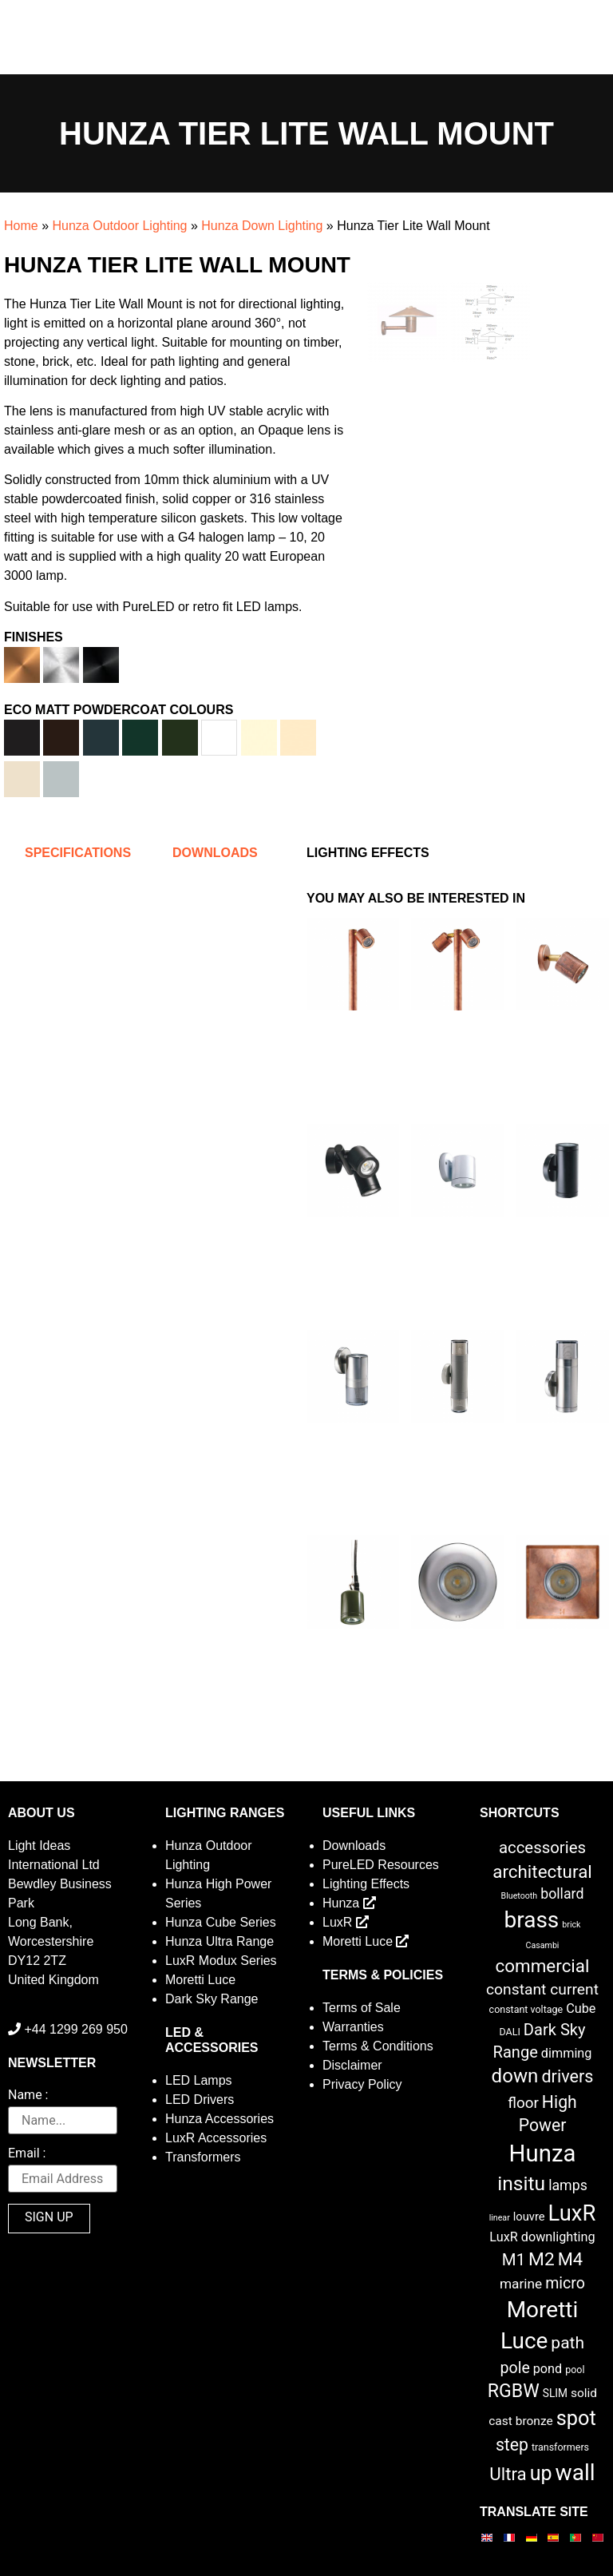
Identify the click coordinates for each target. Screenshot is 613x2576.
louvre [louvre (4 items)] (529, 2216)
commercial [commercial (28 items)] (543, 1965)
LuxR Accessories (216, 2138)
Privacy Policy (362, 2084)
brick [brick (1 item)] (571, 1924)
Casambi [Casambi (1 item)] (543, 1945)
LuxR (345, 1922)
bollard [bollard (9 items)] (561, 1894)
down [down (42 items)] (515, 2076)
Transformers (203, 2157)
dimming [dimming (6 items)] (566, 2053)
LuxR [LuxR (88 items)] (572, 2213)
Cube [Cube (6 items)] (580, 2008)
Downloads (354, 1845)
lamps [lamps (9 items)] (567, 2185)
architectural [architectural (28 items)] (542, 1871)
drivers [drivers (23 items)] (567, 2076)
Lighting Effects (365, 1884)
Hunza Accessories (219, 2118)
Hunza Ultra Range (219, 1941)
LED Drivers (199, 2099)
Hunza (349, 1903)
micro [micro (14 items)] (565, 2283)
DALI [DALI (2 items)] (509, 2032)
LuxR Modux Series (221, 1960)
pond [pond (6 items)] (548, 2368)
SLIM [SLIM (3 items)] (555, 2393)
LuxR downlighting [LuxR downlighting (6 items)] (542, 2237)
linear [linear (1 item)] (499, 2218)
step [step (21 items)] (512, 2445)
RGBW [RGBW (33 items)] (514, 2391)
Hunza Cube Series (220, 1922)
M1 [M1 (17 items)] (513, 2259)
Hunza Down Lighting (261, 225)
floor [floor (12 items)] (523, 2103)
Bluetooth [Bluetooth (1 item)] (519, 1896)
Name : (28, 2095)
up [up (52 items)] (541, 2473)
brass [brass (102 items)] (532, 1920)
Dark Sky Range (212, 1999)
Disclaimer (352, 2065)
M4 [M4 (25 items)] (570, 2259)
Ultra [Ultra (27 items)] (508, 2473)
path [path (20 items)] (567, 2342)
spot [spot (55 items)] (576, 2418)
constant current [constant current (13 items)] (542, 1989)
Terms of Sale (361, 2007)
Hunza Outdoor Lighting (119, 225)
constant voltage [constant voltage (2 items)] (526, 2009)
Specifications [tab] (78, 852)
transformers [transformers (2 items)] (560, 2447)
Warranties (353, 2027)
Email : (26, 2154)
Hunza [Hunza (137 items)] (542, 2153)
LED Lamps (198, 2080)
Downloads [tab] (215, 852)
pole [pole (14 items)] (514, 2368)
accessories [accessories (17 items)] (542, 1847)
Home (21, 225)
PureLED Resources (380, 1864)
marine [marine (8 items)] (521, 2284)
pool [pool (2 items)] (574, 2370)
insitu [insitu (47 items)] (521, 2183)
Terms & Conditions (377, 2046)
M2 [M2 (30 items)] (541, 2259)
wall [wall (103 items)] (575, 2472)
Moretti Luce (200, 1980)
